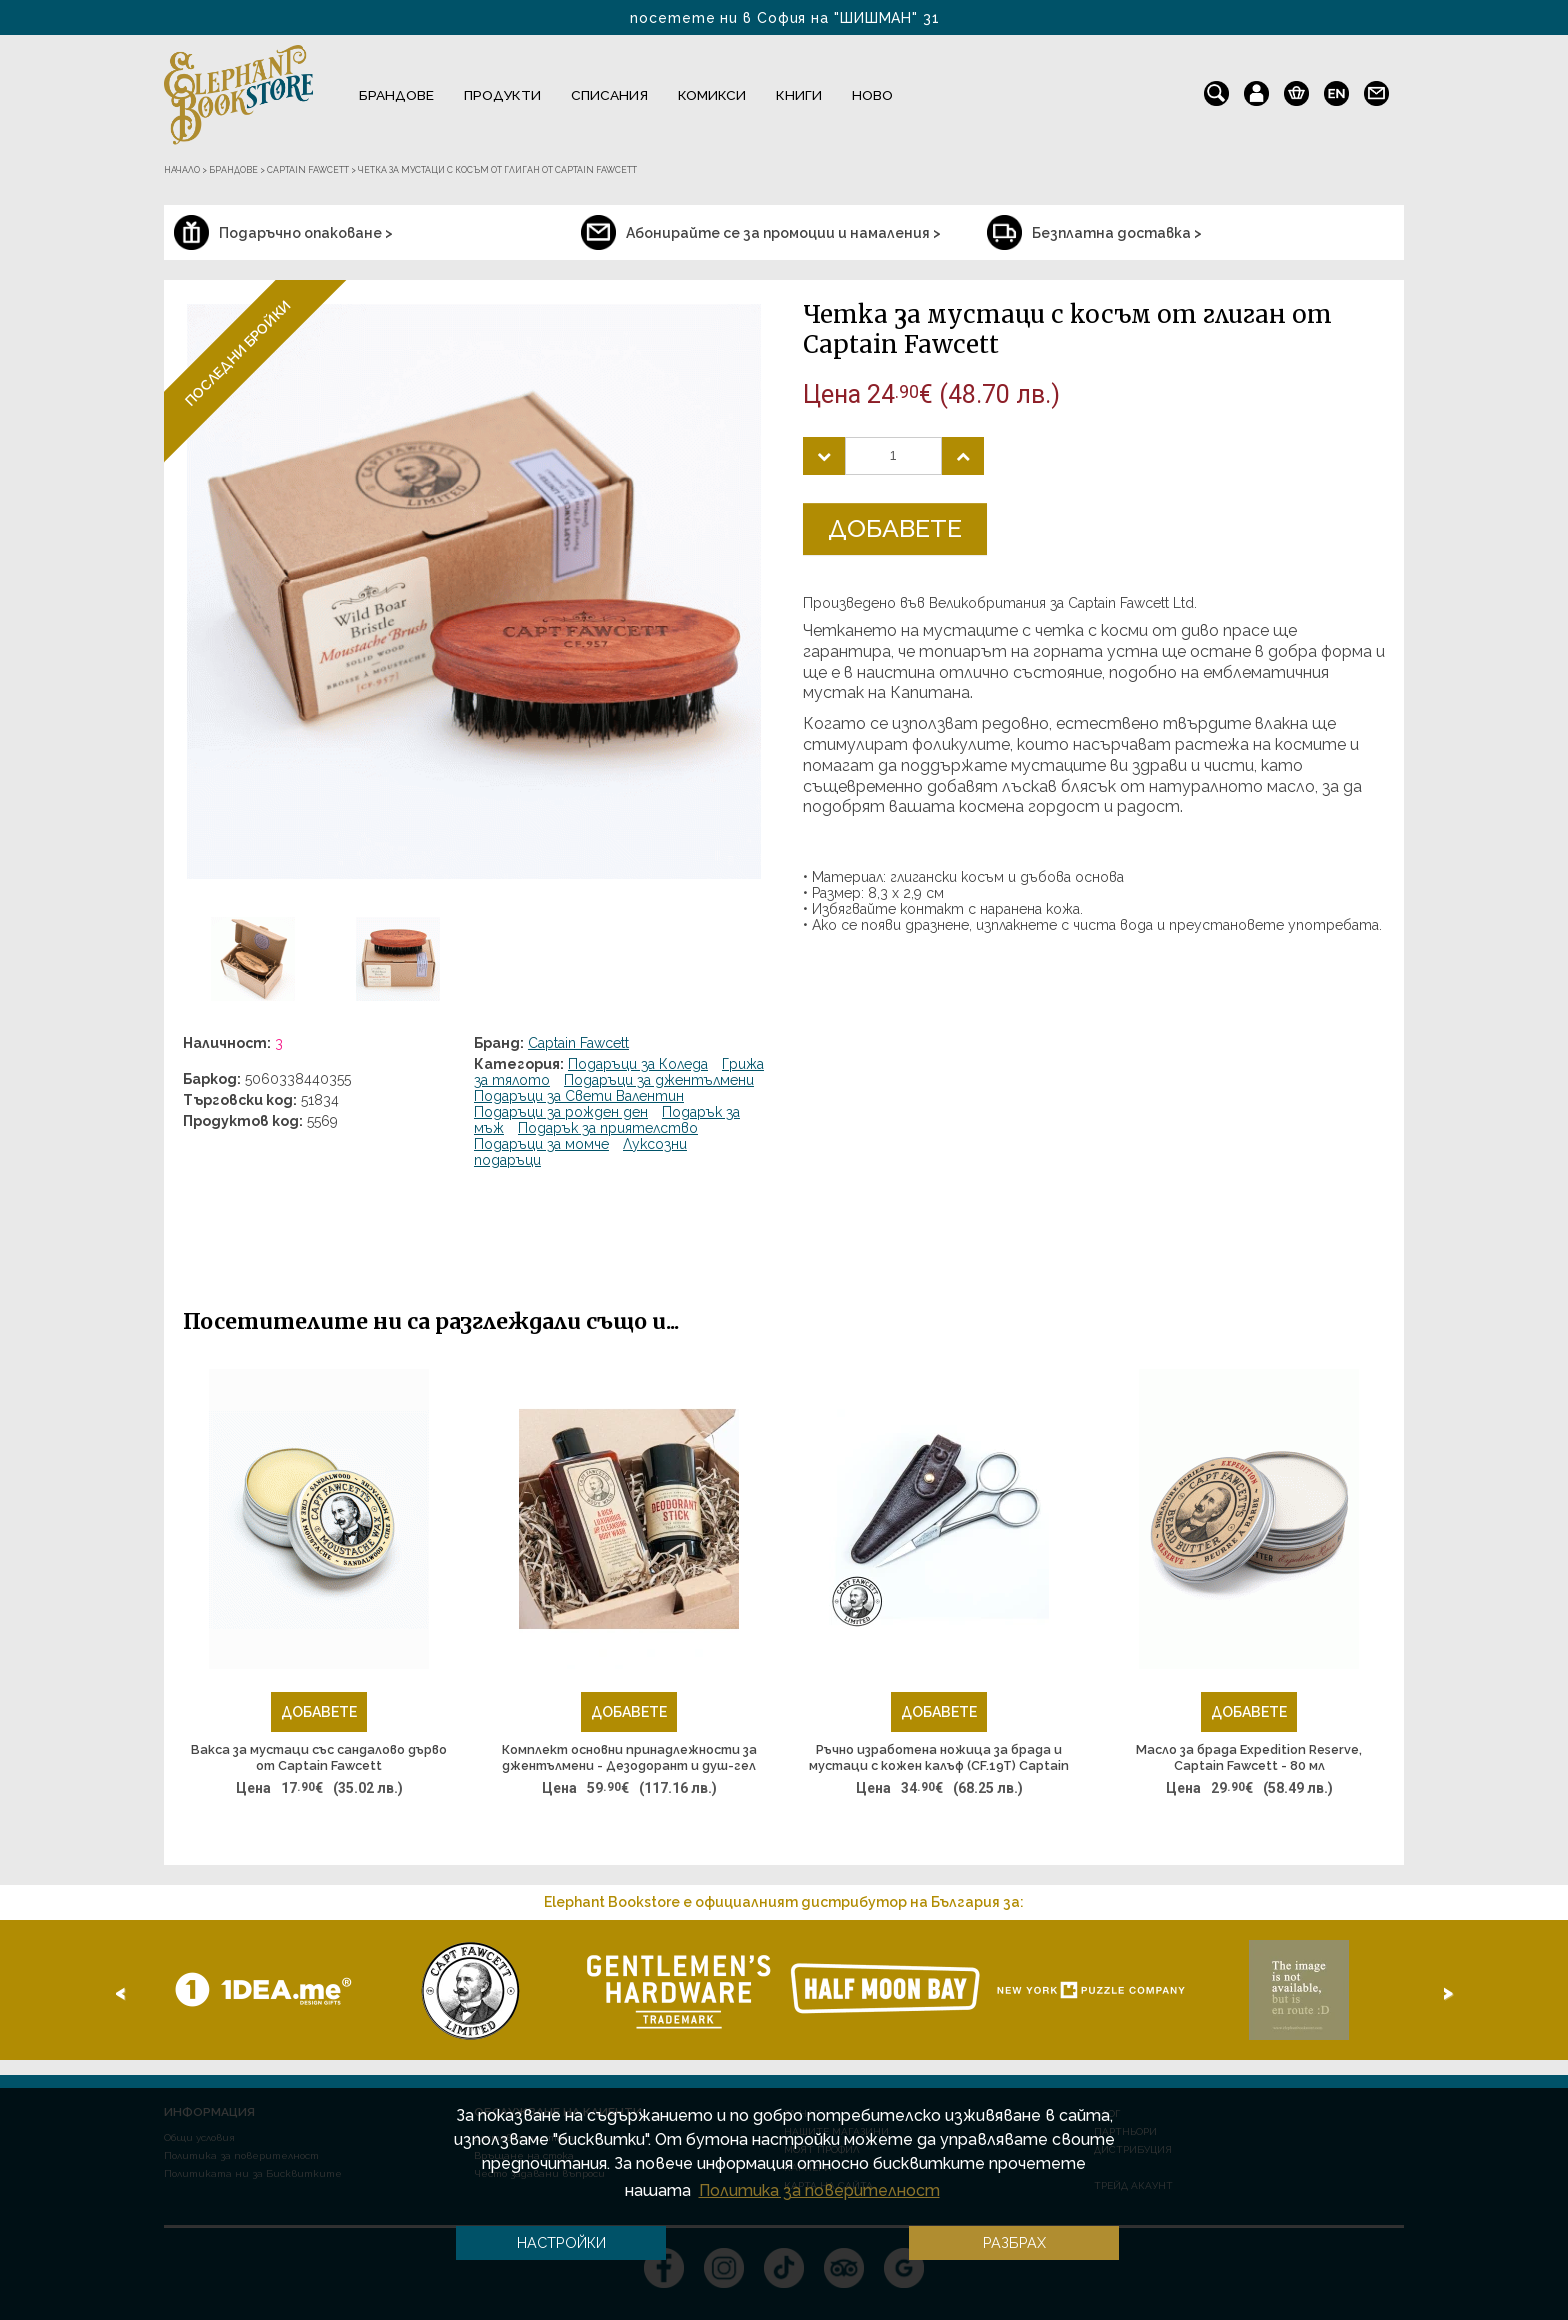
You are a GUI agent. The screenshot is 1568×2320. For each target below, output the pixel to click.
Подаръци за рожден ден (561, 1112)
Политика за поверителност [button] (819, 2190)
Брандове (396, 95)
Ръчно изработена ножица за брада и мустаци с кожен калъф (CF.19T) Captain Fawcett (939, 1758)
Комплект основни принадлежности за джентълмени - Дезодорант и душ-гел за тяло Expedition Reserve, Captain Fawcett (629, 1758)
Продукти (502, 95)
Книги (799, 95)
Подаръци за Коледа (638, 1064)
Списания (609, 95)
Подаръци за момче (541, 1144)
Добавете (895, 528)
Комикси (712, 95)
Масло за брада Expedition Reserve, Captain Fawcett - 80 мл (1249, 1757)
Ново (872, 95)
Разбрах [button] (1014, 2242)
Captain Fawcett (578, 1043)
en (1336, 89)
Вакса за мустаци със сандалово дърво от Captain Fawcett (319, 1757)
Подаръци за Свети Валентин (579, 1096)
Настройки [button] (561, 2242)
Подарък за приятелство (608, 1128)
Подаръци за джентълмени (659, 1080)
